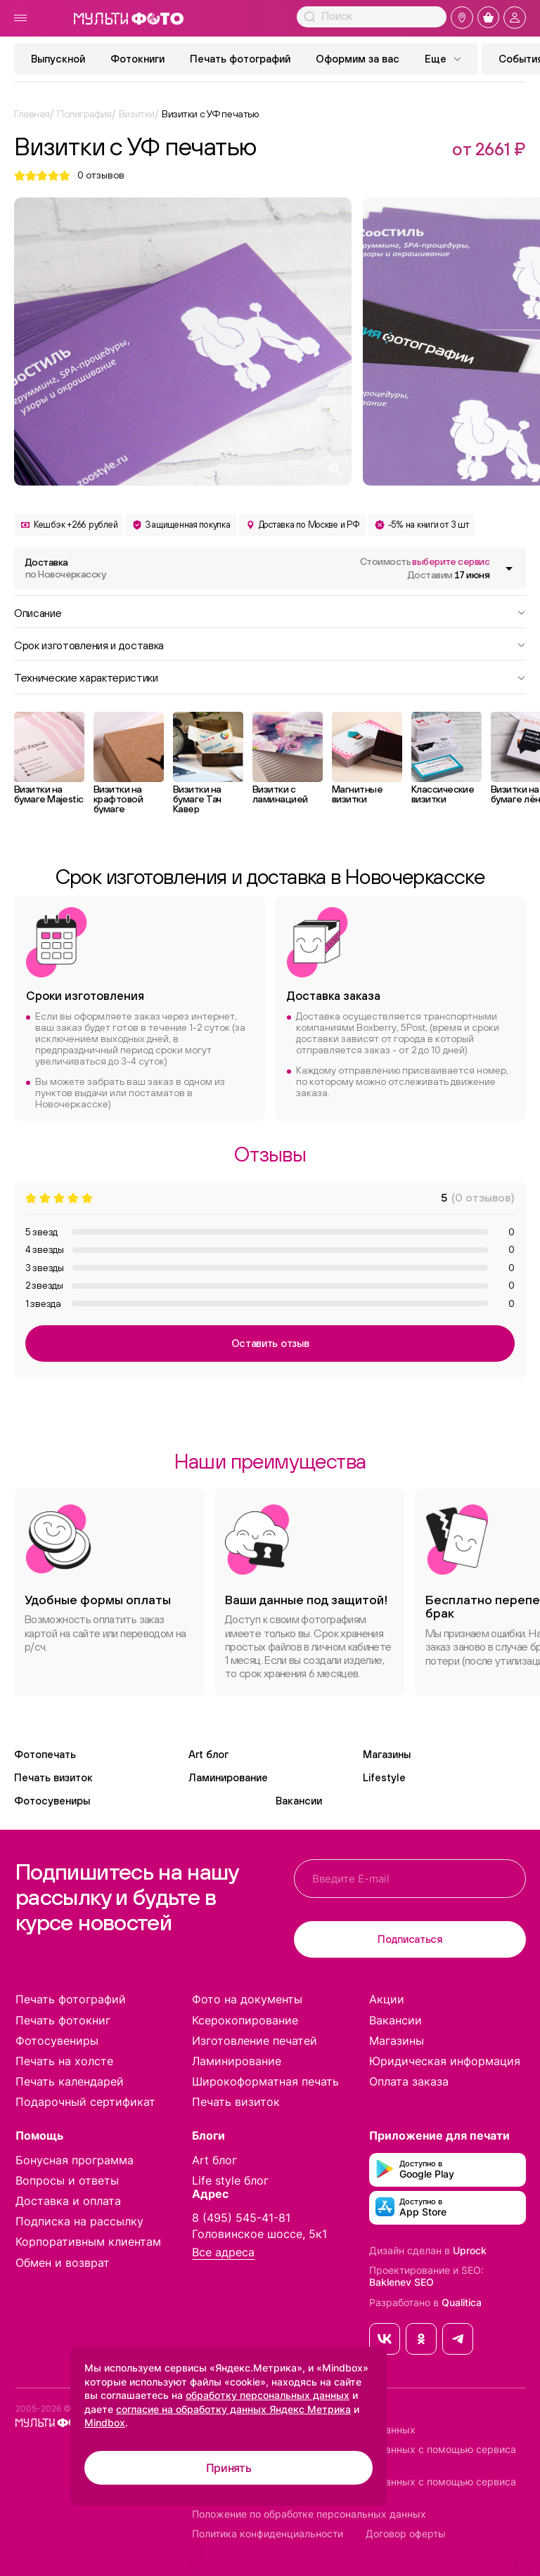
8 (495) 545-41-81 (241, 2218)
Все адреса (223, 2252)
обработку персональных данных (267, 2395)
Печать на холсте (64, 2061)
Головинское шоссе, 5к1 (259, 2234)
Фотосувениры (52, 1801)
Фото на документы (247, 1999)
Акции (386, 1999)
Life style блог (230, 2180)
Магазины (387, 1754)
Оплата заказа (409, 2081)
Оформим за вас (357, 59)
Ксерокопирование (245, 2020)
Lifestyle (384, 1777)
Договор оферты (406, 2533)
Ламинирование (228, 1777)
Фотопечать (45, 1754)
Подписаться (410, 1939)
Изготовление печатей (254, 2041)
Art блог (208, 1754)
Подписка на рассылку (79, 2221)
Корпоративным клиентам (88, 2242)
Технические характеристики (270, 676)
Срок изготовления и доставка (270, 644)
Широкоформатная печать (265, 2081)
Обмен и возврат (62, 2263)
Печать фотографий (240, 59)
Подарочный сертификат (85, 2102)
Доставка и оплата (68, 2201)
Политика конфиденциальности (267, 2533)
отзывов (100, 175)
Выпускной (58, 59)
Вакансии (299, 1801)
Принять (229, 2468)
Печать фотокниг (62, 2020)
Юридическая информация (444, 2061)
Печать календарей (69, 2081)
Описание (270, 612)
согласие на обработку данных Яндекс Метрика (233, 2409)
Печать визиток (53, 1777)
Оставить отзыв (270, 1343)
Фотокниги (137, 59)
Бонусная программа (74, 2160)
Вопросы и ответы (67, 2180)
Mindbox (104, 2422)
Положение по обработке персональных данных (309, 2514)
